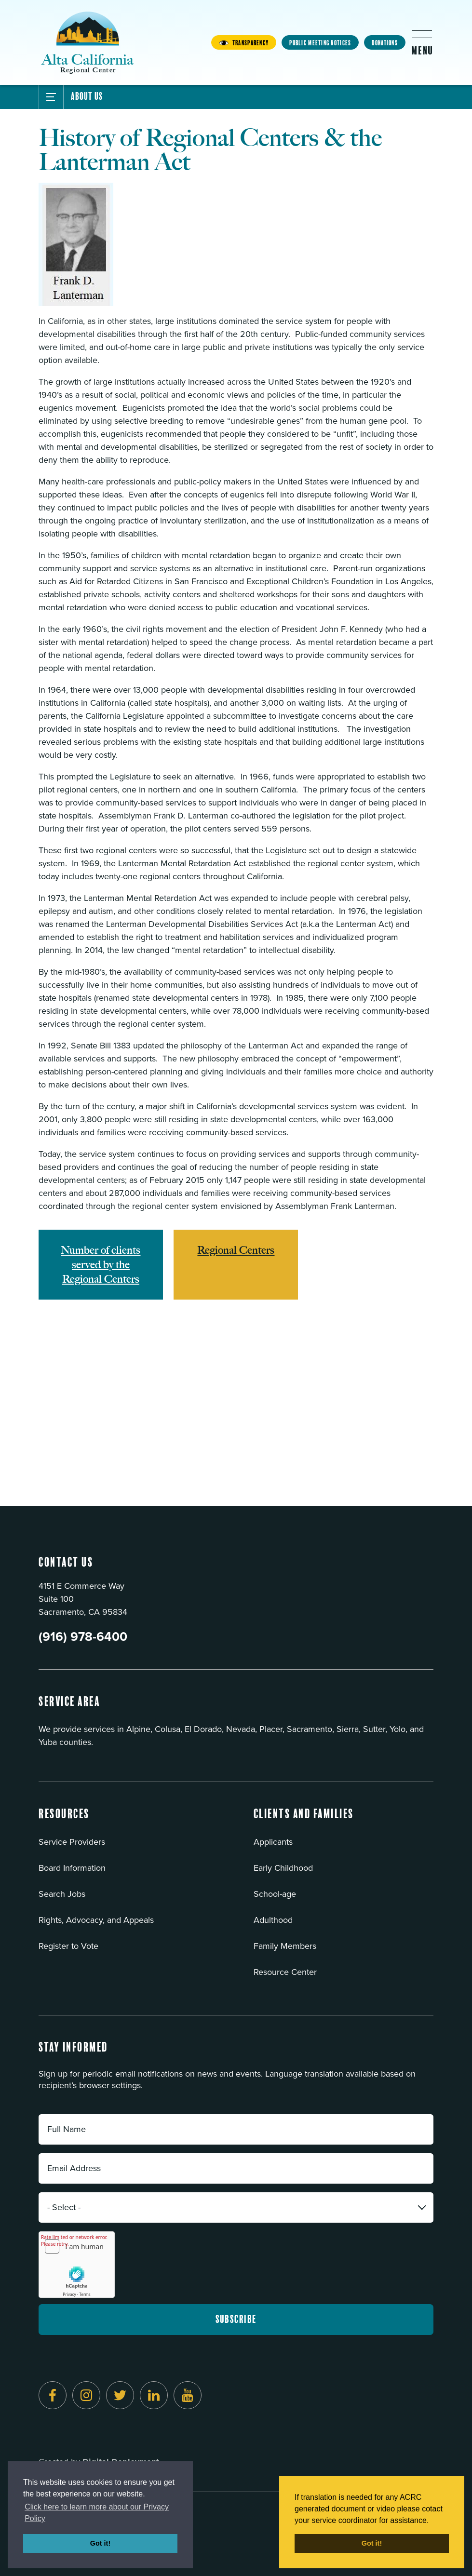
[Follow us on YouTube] (188, 2395)
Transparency (244, 43)
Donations (385, 43)
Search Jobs (62, 1894)
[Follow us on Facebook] (53, 2395)
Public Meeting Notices (320, 43)
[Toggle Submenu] (51, 97)
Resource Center (285, 1972)
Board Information (72, 1868)
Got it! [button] (100, 2543)
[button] (64, 1820)
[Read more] (236, 244)
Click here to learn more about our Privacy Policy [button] (97, 2512)
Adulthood (273, 1920)
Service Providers (72, 1842)
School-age (275, 1894)
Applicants (273, 1842)
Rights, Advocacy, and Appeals (96, 1920)
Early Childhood (283, 1868)
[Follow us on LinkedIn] (154, 2395)
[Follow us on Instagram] (86, 2395)
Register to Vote (68, 1946)
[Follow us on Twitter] (120, 2395)
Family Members (285, 1946)
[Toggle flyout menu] (421, 42)
